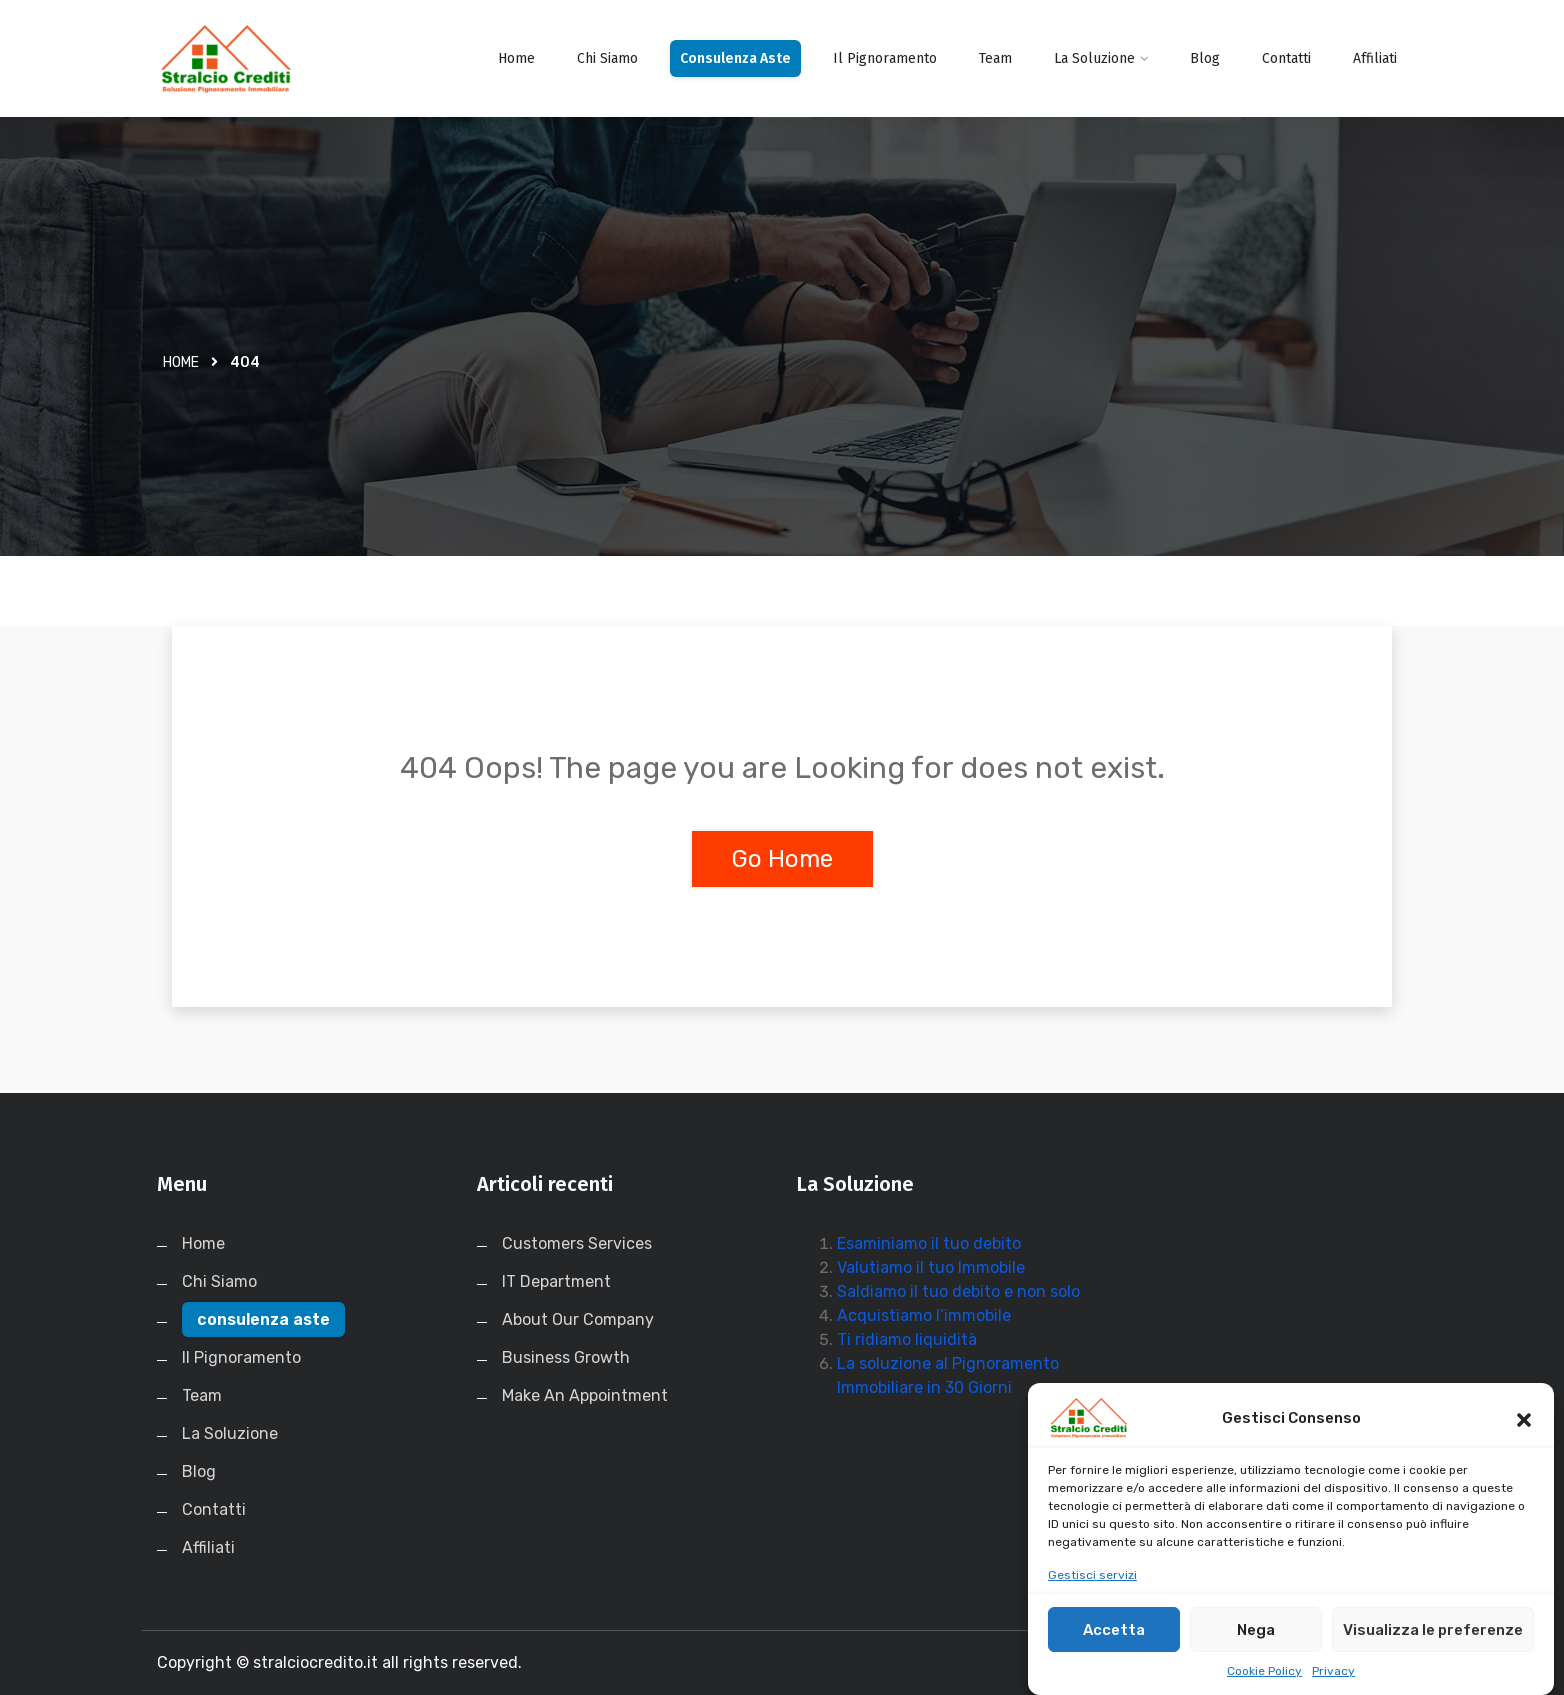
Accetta (1114, 1650)
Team (995, 58)
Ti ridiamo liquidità (907, 1339)
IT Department (556, 1281)
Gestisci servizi (1092, 1596)
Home (516, 58)
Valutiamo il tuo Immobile (931, 1267)
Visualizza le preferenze (1433, 1650)
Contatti (1286, 58)
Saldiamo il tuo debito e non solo (958, 1291)
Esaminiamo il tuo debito (929, 1243)
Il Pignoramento (885, 58)
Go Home (782, 859)
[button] (1524, 1439)
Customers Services (577, 1243)
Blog (1205, 58)
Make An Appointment (585, 1395)
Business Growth (566, 1357)
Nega (1256, 1650)
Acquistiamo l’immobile (924, 1315)
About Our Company (578, 1319)
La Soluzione (1094, 58)
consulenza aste (735, 58)
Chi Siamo (607, 58)
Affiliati (1375, 58)
